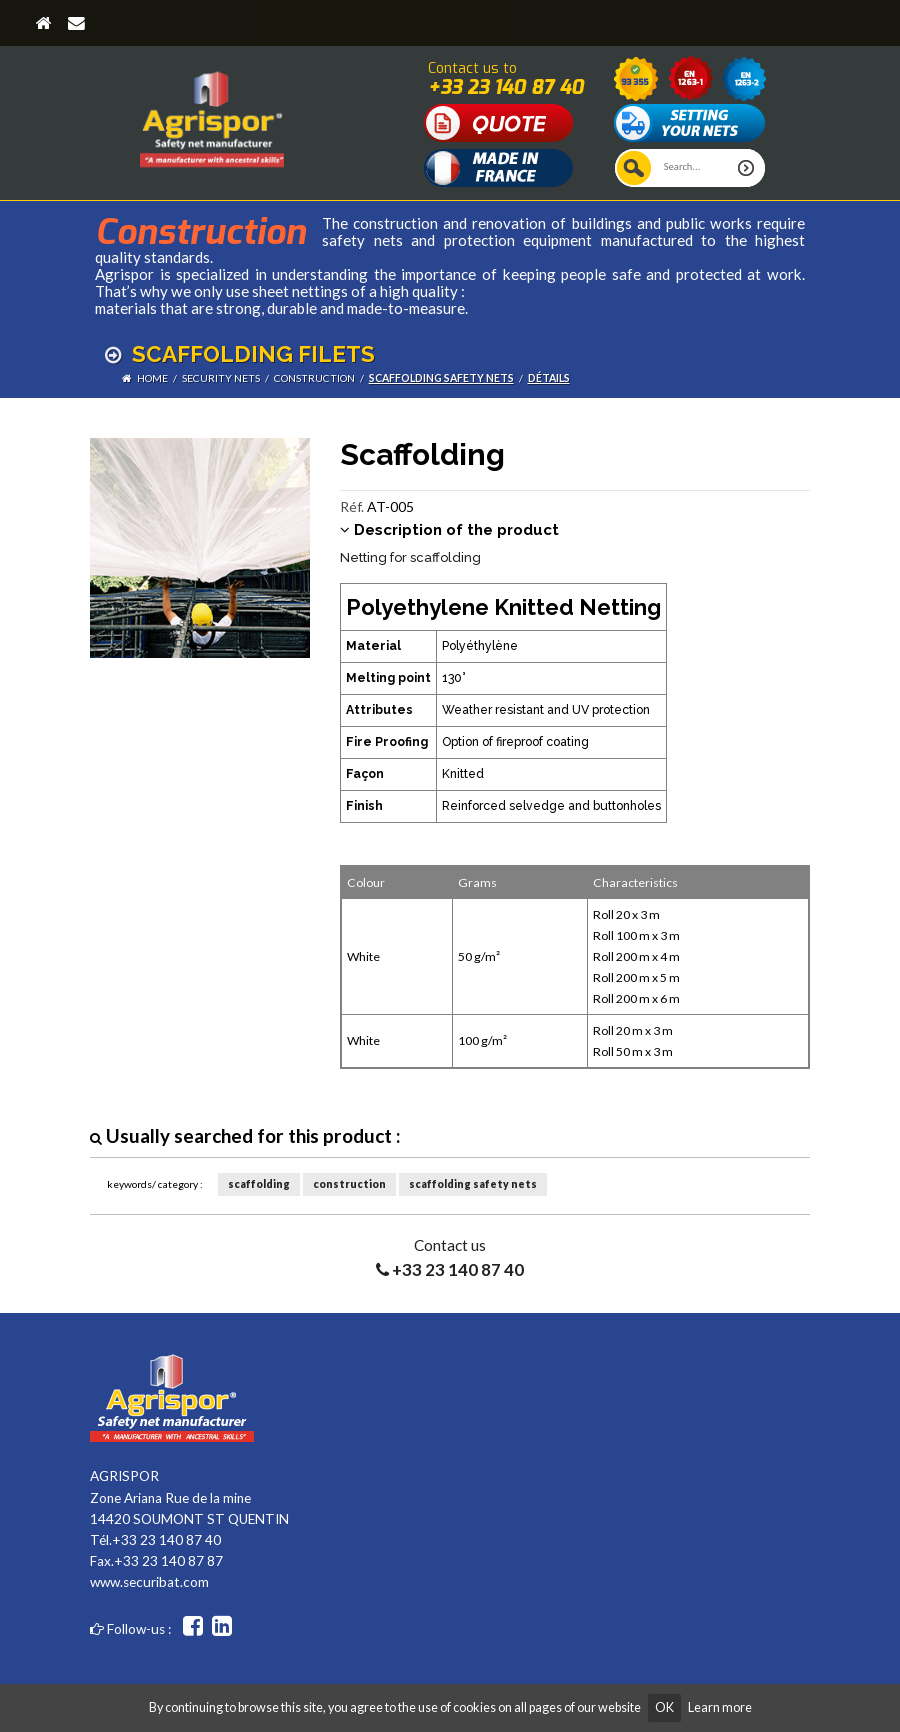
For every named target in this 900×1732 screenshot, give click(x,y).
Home (152, 378)
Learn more (720, 1707)
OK (664, 1707)
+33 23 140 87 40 (506, 87)
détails (549, 378)
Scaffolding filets (240, 354)
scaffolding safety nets (441, 378)
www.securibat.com (149, 1582)
